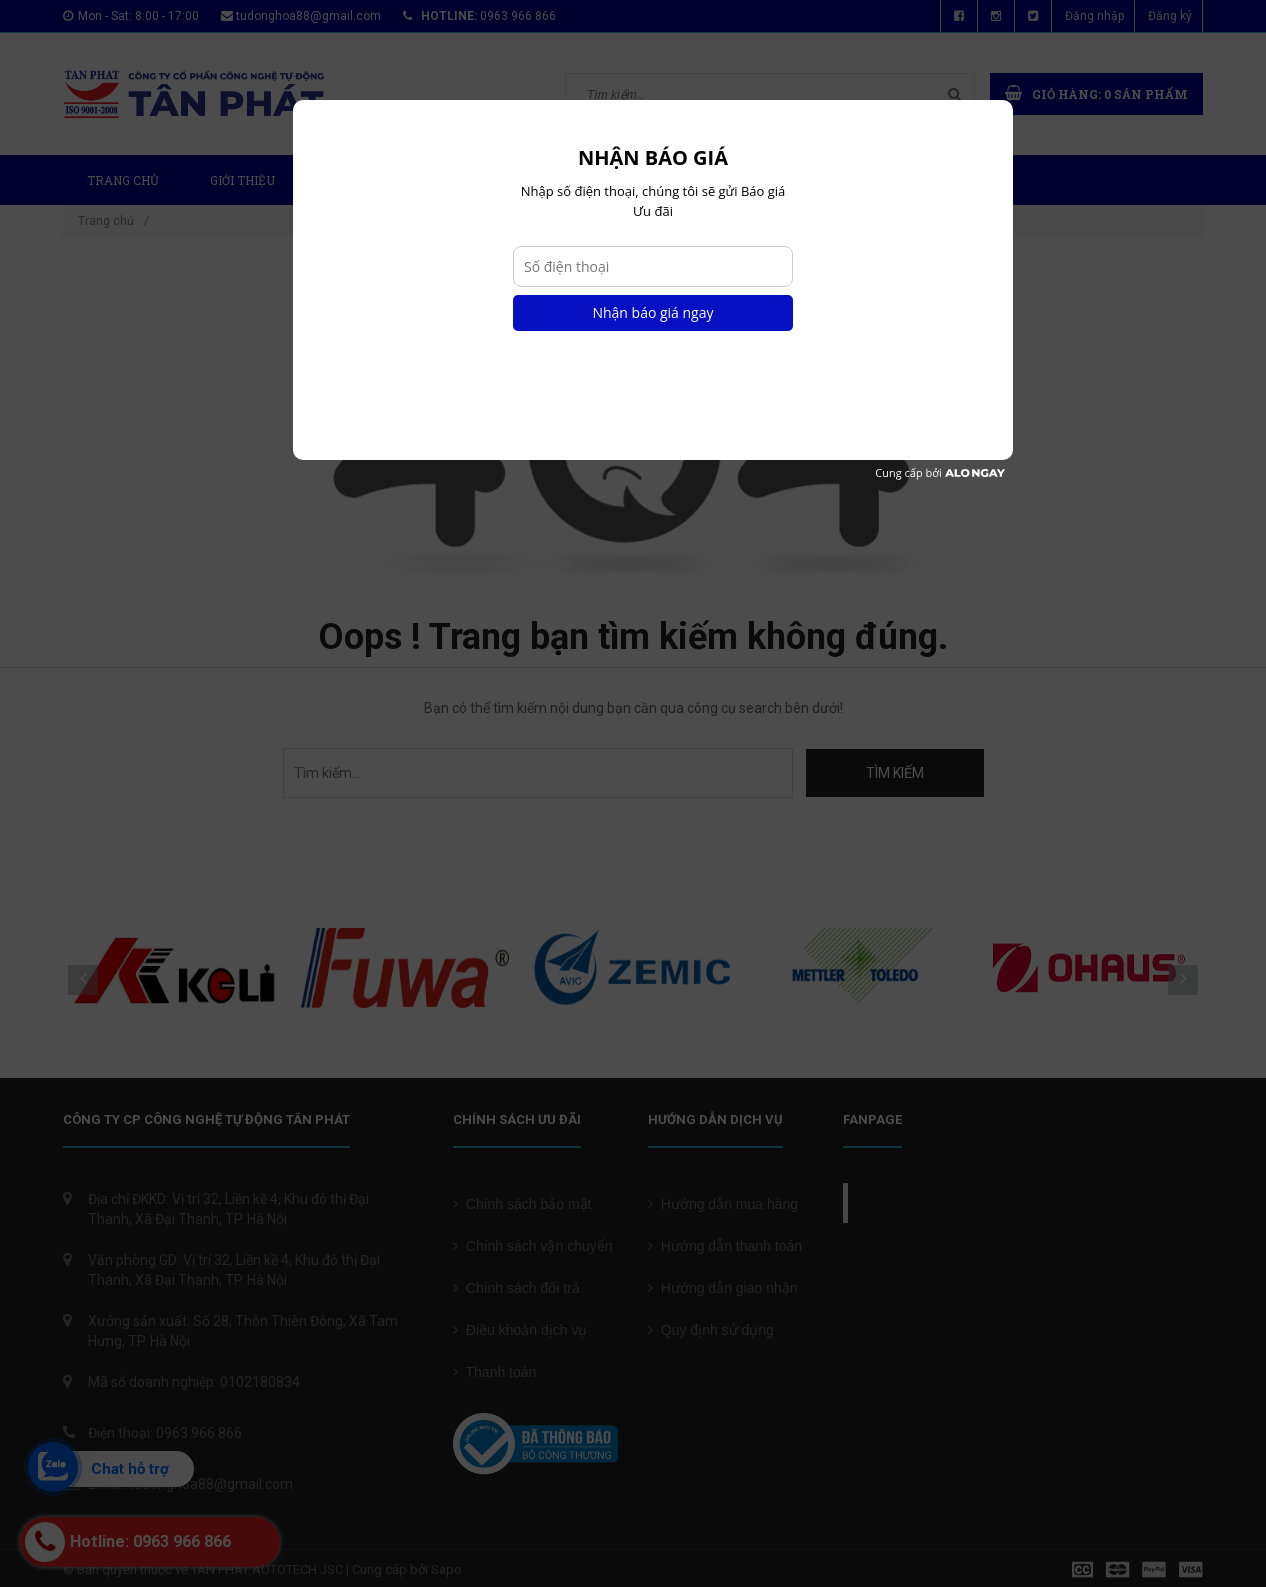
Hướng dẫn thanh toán (725, 1246)
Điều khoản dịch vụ (520, 1330)
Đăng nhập (1094, 16)
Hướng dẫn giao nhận (723, 1288)
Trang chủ (123, 180)
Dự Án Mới (498, 180)
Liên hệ (833, 180)
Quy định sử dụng (711, 1330)
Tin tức (614, 180)
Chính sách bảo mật (522, 1204)
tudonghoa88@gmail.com (308, 16)
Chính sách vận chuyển (533, 1246)
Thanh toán (494, 1372)
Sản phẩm (366, 180)
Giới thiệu (242, 180)
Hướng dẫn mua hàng (723, 1204)
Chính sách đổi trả (516, 1288)
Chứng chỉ (724, 180)
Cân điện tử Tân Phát (946, 1203)
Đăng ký (1170, 16)
